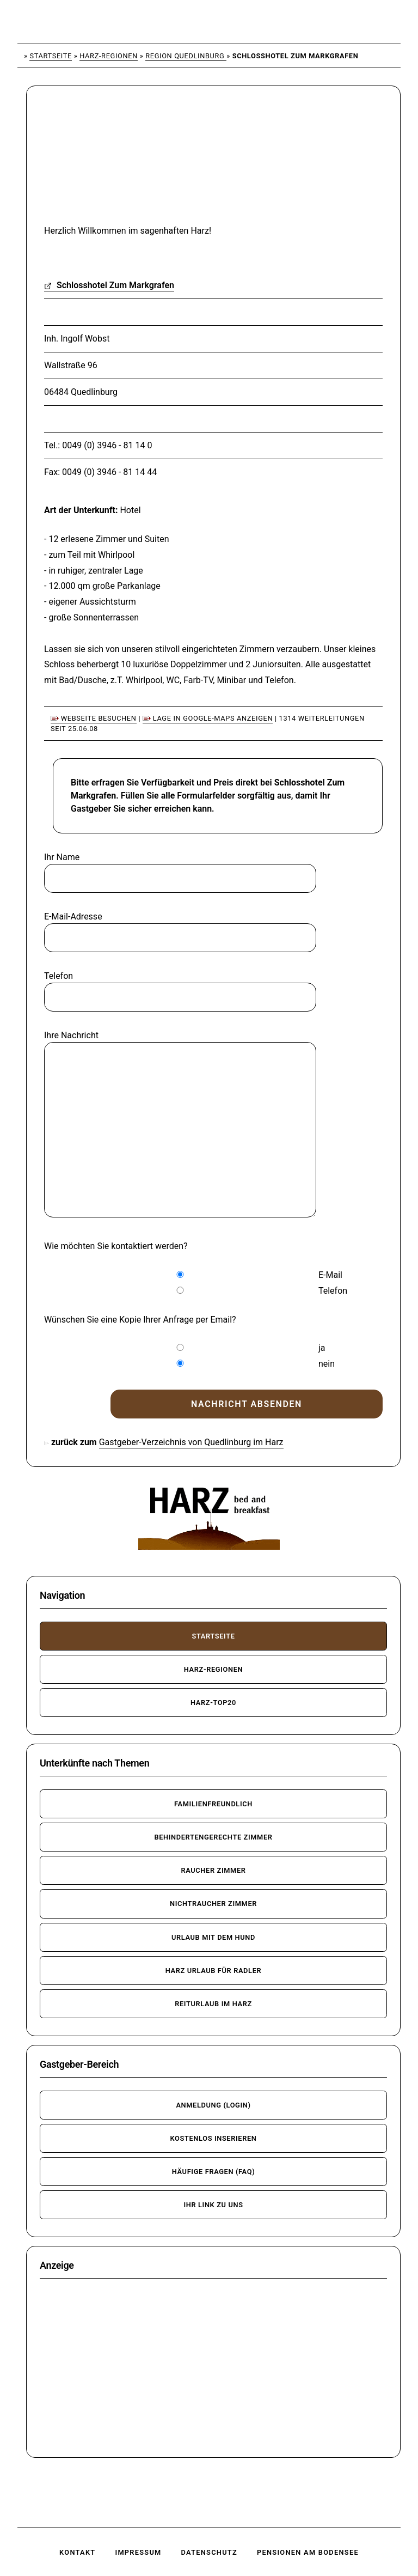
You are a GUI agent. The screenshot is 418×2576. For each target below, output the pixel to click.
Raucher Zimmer (213, 1870)
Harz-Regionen (108, 56)
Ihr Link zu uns (213, 2205)
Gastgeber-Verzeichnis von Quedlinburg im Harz (191, 1442)
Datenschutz (209, 2552)
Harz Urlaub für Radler (213, 1970)
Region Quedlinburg (185, 56)
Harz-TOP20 (213, 1702)
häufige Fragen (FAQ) (213, 2171)
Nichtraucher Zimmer (213, 1903)
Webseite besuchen (94, 718)
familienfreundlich (213, 1804)
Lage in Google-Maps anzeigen (208, 718)
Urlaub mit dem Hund (213, 1937)
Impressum (138, 2552)
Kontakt (77, 2552)
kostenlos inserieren (213, 2138)
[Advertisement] (123, 162)
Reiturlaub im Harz (213, 2004)
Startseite (50, 56)
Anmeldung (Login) (213, 2105)
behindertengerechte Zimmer (213, 1837)
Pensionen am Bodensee (308, 2552)
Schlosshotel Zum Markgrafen (109, 285)
